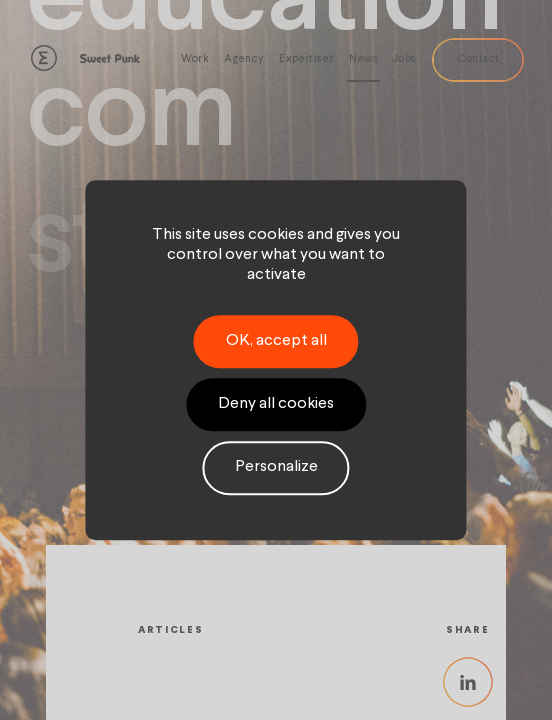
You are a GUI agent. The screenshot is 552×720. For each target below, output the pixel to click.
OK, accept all (276, 341)
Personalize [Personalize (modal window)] (276, 468)
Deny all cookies (276, 404)
